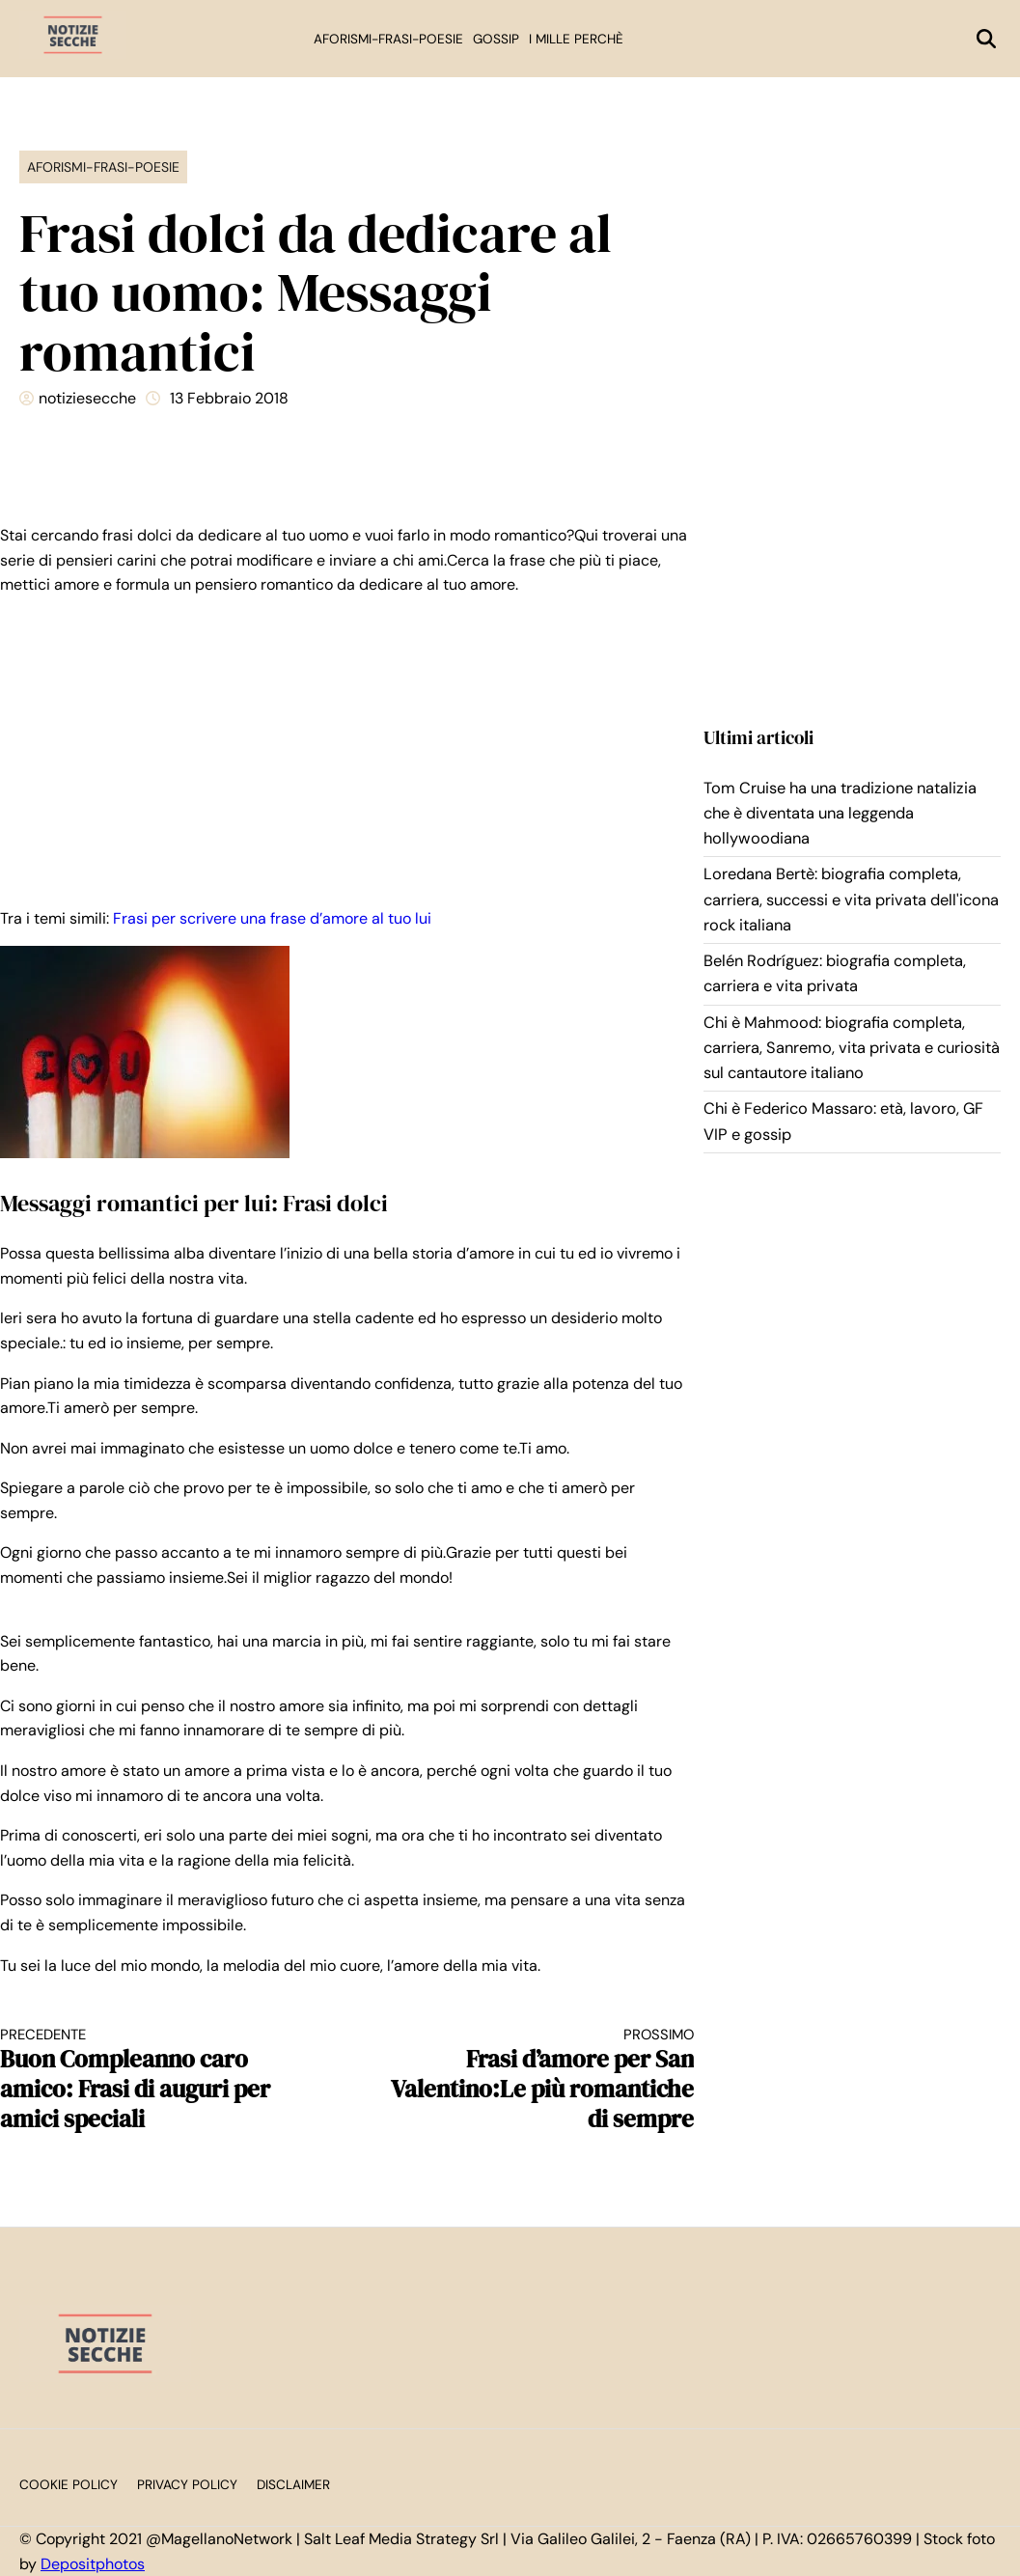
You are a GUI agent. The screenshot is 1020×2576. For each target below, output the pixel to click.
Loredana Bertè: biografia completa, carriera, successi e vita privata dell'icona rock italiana (851, 899)
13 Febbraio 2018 (229, 398)
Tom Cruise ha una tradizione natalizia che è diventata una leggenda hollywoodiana (840, 813)
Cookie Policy (68, 2485)
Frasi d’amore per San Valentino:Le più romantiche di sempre (537, 2080)
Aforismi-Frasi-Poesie (388, 39)
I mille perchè (576, 39)
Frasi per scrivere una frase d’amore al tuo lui (272, 918)
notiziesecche (87, 398)
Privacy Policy (187, 2485)
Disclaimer (293, 2485)
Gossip (496, 39)
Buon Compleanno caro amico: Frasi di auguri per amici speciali (156, 2080)
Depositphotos (93, 2564)
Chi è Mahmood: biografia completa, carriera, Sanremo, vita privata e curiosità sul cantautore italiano (851, 1048)
